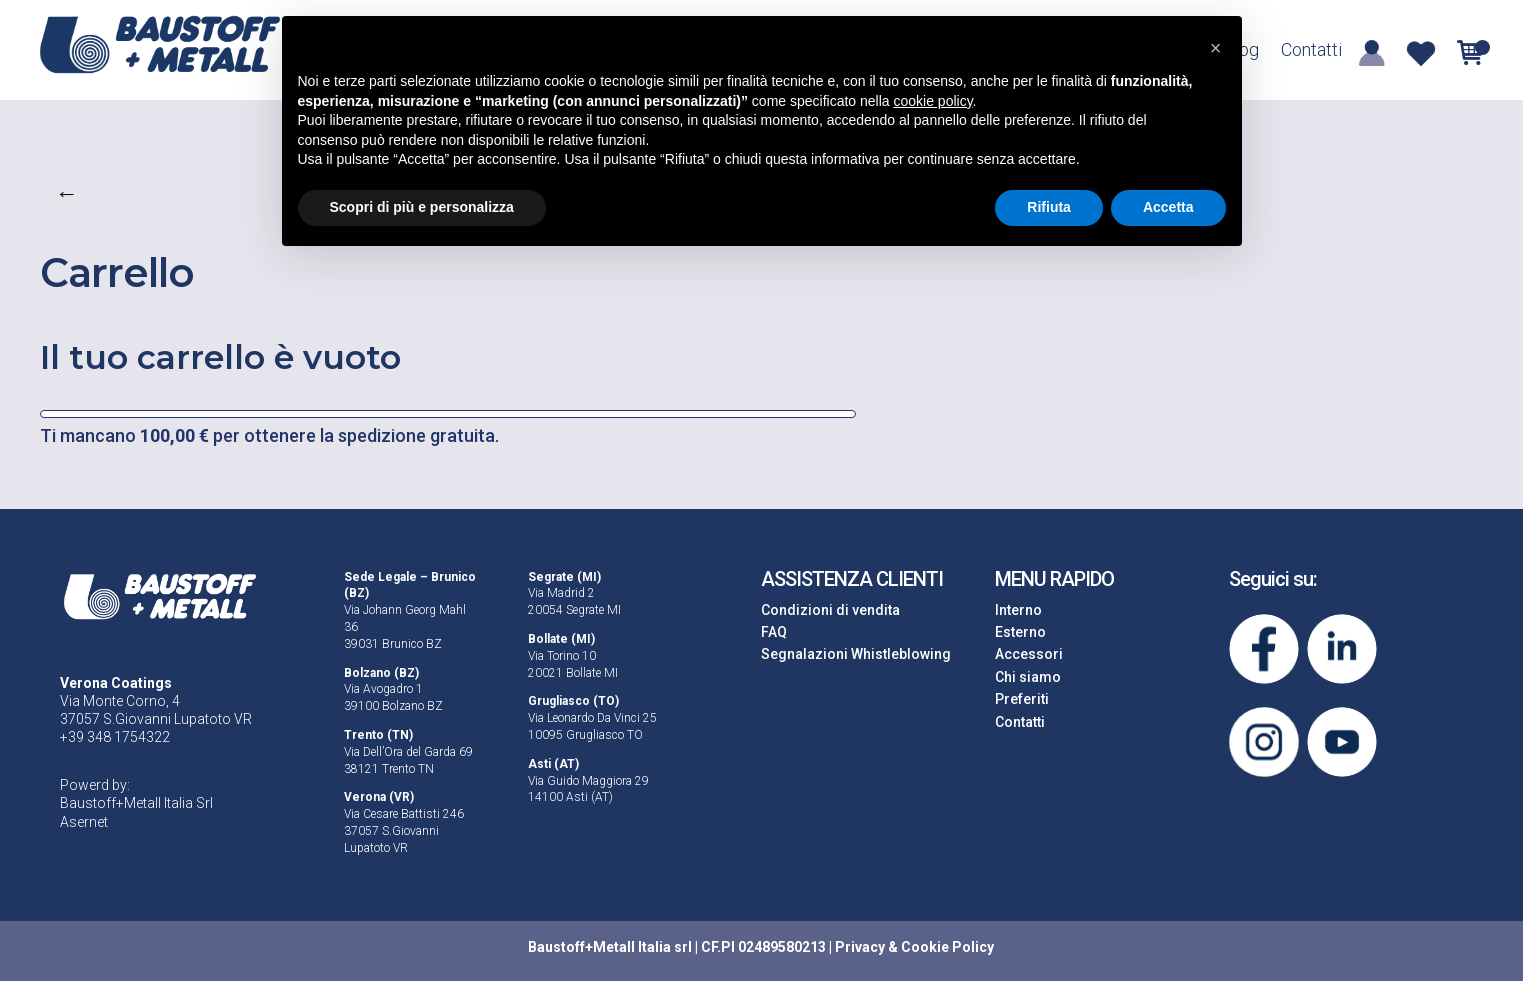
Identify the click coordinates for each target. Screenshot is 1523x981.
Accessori (1029, 654)
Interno (1018, 610)
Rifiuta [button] (1049, 207)
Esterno (1020, 632)
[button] (1216, 48)
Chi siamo (1028, 677)
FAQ (774, 632)
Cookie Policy (947, 947)
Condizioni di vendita (830, 610)
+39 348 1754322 (115, 737)
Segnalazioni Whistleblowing (856, 654)
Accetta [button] (1168, 207)
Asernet (84, 822)
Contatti (1311, 51)
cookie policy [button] (932, 101)
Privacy (860, 947)
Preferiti (1022, 699)
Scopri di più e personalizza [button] (422, 207)
